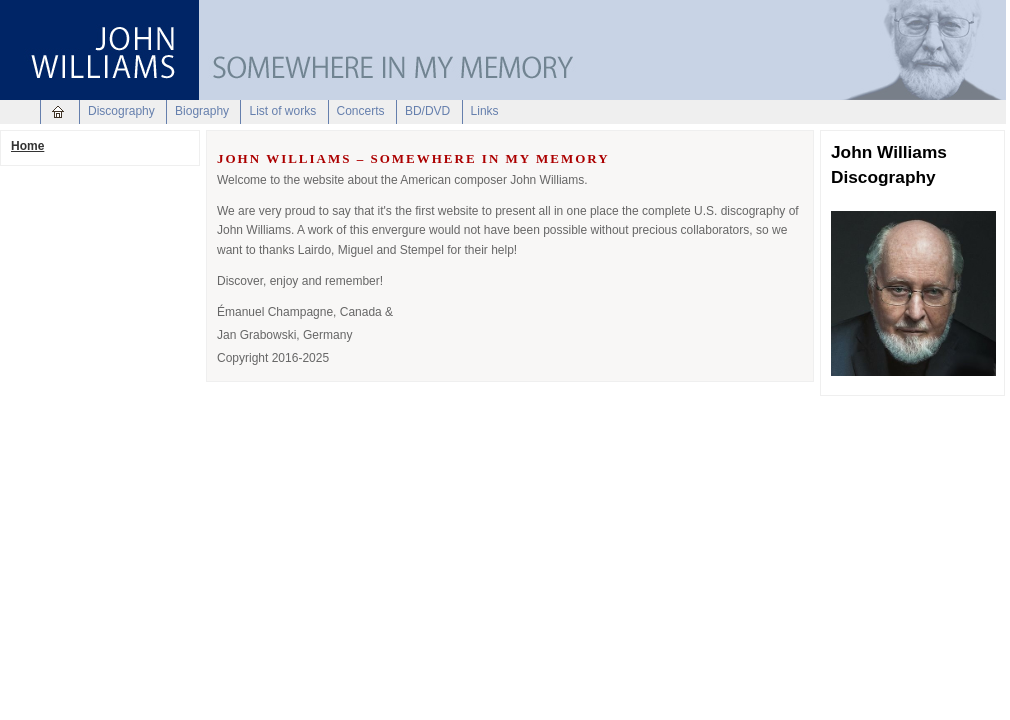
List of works (282, 111)
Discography (121, 111)
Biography (202, 111)
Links (485, 111)
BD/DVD (427, 111)
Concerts (361, 111)
